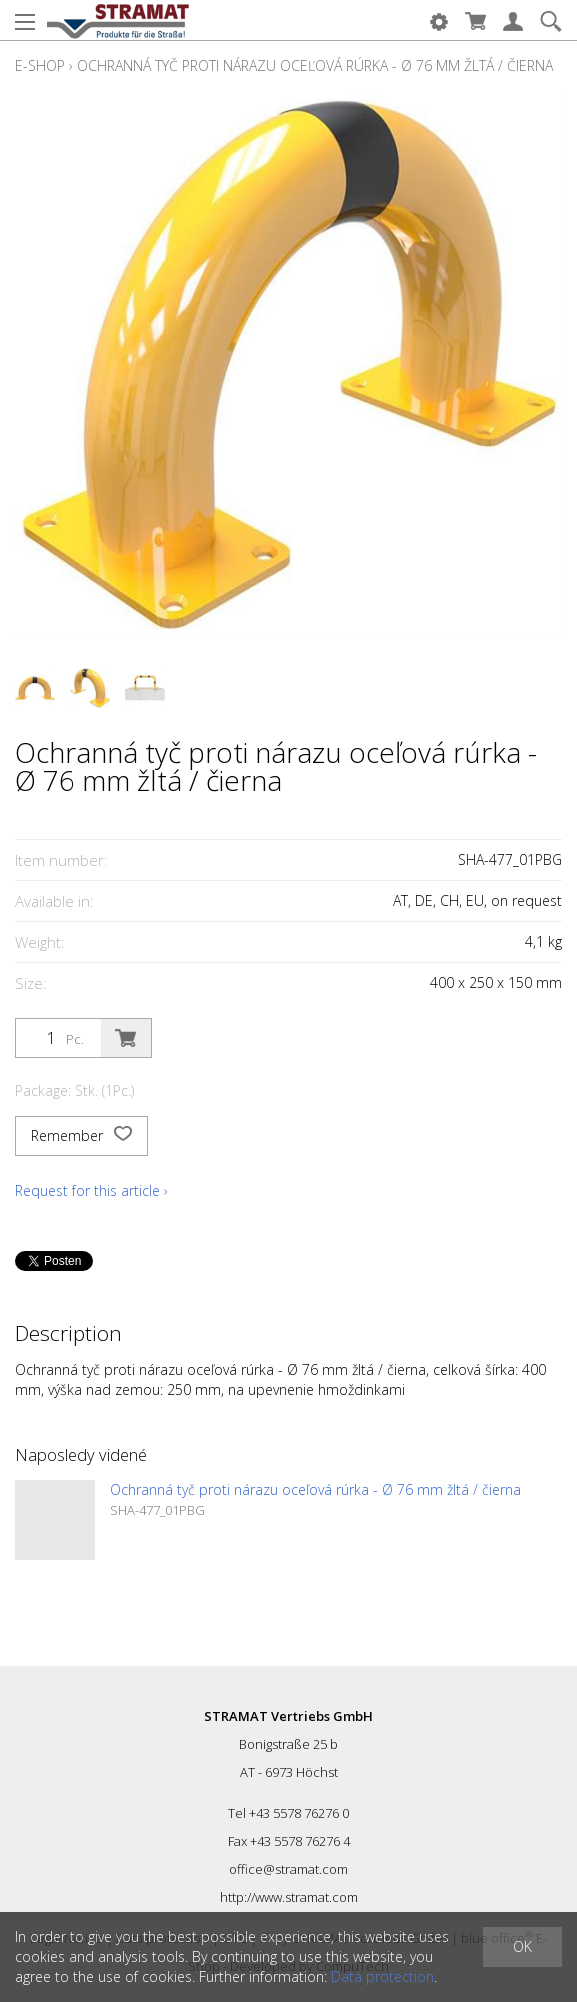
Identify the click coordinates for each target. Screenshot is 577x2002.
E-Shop (40, 65)
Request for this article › (91, 1190)
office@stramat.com (288, 1869)
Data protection (382, 1976)
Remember (81, 1136)
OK (522, 1946)
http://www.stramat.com (289, 1897)
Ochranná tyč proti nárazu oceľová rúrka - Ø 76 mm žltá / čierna (315, 65)
